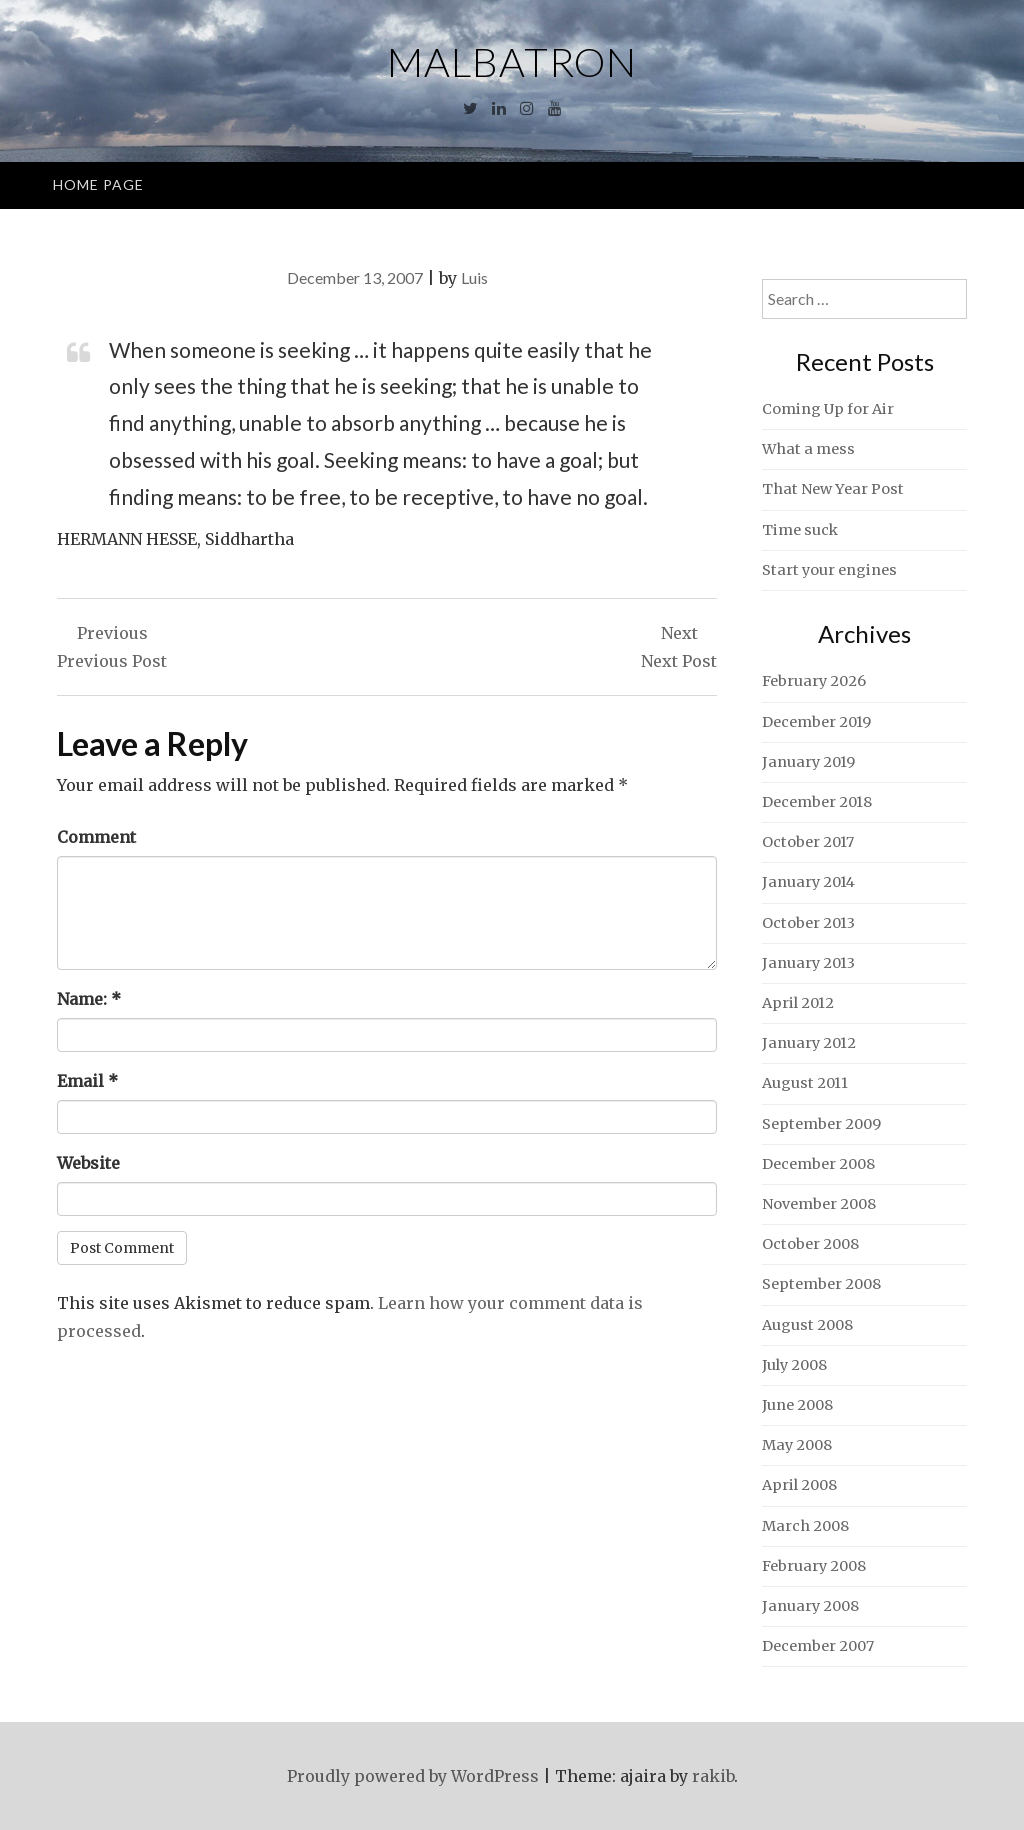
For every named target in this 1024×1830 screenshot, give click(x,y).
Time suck (800, 530)
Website (88, 1163)
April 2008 (799, 1485)
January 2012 (809, 1043)
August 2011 (805, 1083)
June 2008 (797, 1405)
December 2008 (818, 1164)
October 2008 (810, 1244)
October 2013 (808, 923)
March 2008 (805, 1526)
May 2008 (797, 1445)
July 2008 (794, 1365)
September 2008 (821, 1284)
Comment (96, 837)
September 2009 (821, 1124)
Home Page (98, 184)
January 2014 (808, 882)
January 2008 (810, 1606)
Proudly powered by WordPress (413, 1776)
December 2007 (818, 1646)
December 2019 (816, 722)
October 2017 (808, 842)
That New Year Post (833, 489)
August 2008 (807, 1325)
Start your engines (829, 570)
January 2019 (808, 762)
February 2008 (814, 1566)
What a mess (808, 449)
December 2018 (817, 802)
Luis (474, 277)
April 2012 (798, 1003)
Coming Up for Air (828, 409)
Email (87, 1081)
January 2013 (808, 963)
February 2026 (814, 681)
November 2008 (819, 1204)
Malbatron (512, 62)
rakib (713, 1776)
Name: (89, 999)
